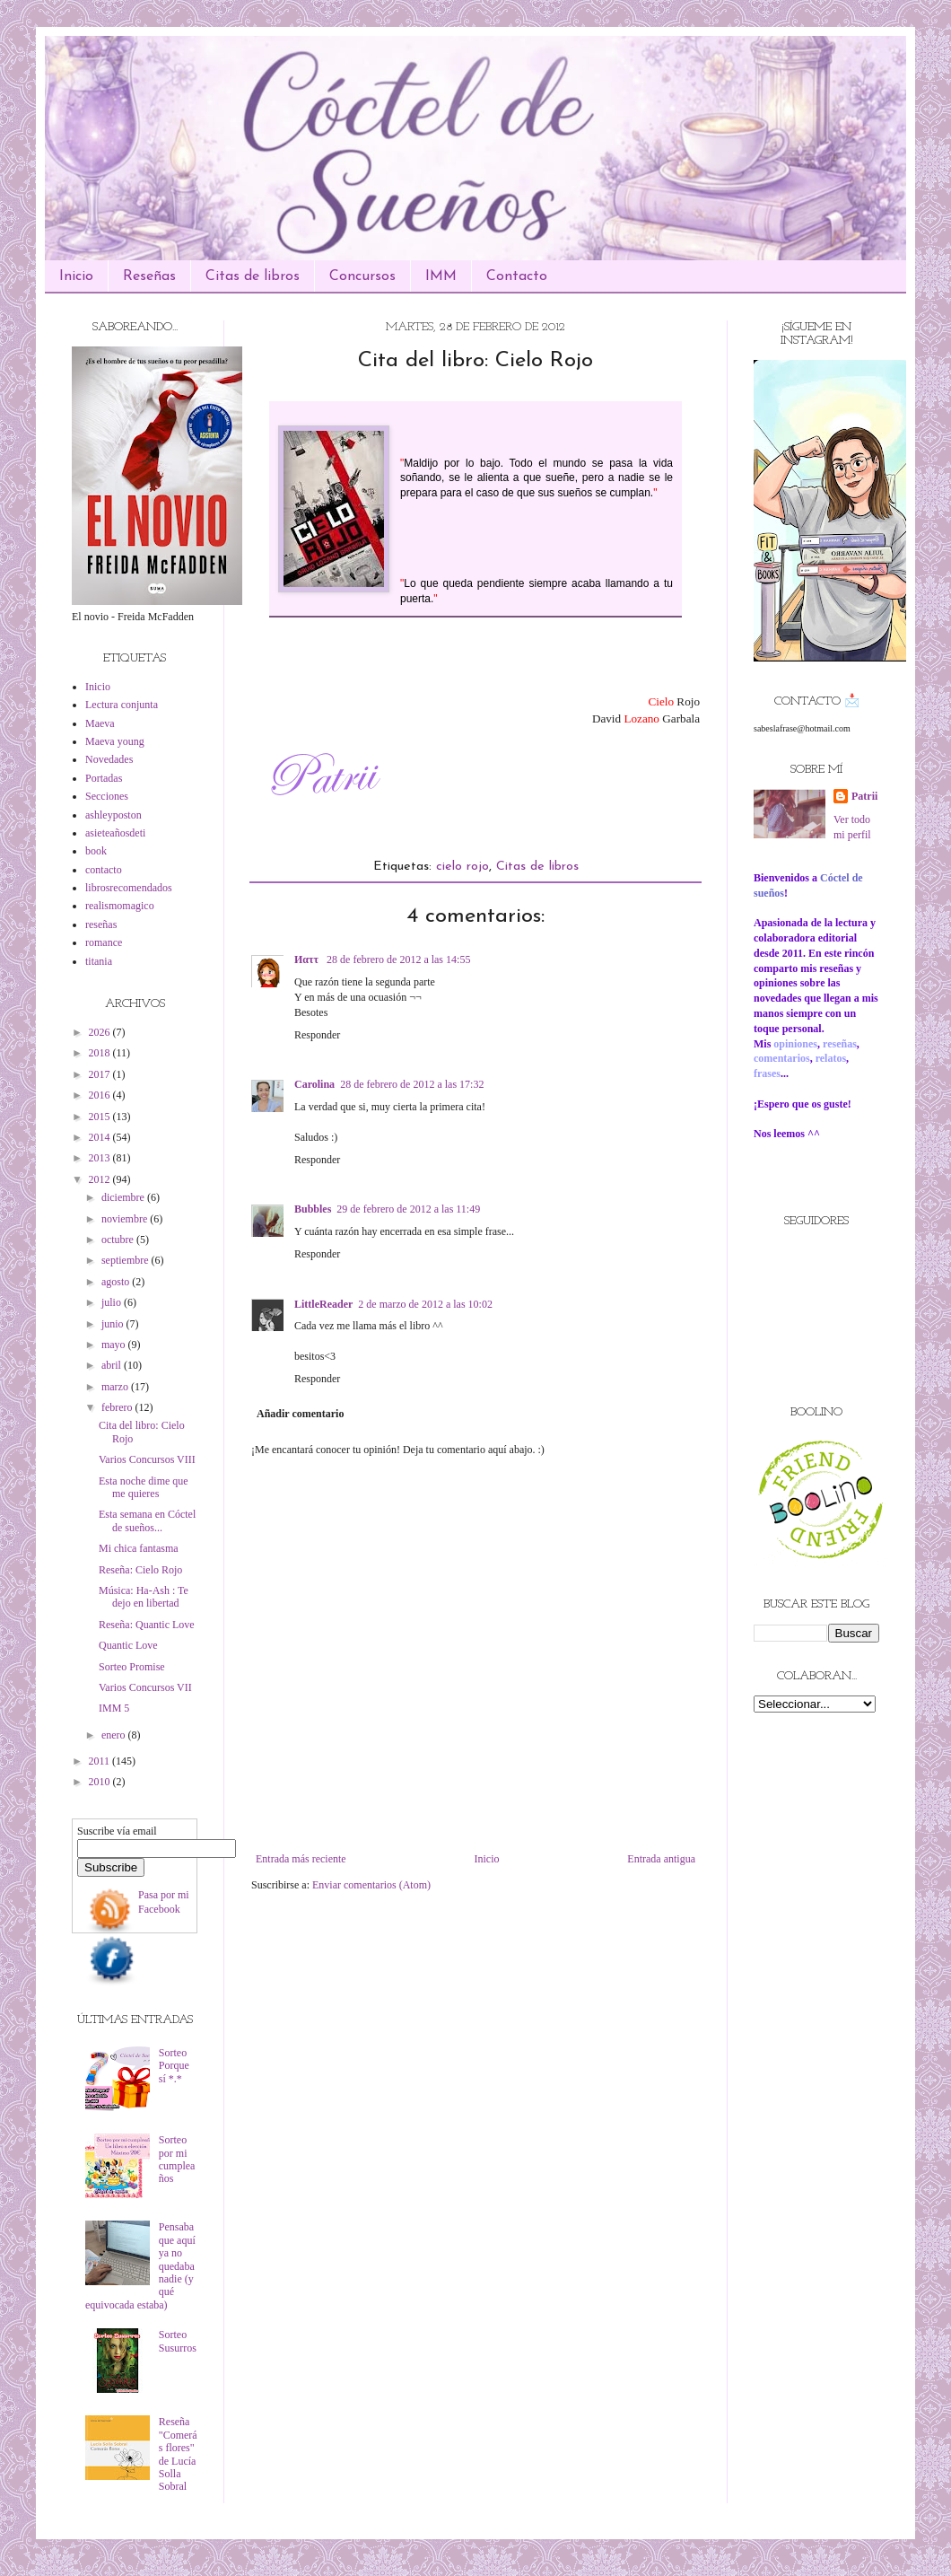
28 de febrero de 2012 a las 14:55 (398, 959)
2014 (101, 1137)
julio (112, 1302)
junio (114, 1324)
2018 (101, 1053)
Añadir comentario (300, 1413)
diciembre (124, 1197)
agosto (116, 1281)
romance (103, 942)
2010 (101, 1781)
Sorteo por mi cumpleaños (177, 2159)
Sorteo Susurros (177, 2340)
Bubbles (312, 1209)
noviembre (125, 1219)
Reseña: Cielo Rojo (140, 1570)
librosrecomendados (128, 887)
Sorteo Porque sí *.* (174, 2065)
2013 (101, 1158)
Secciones (106, 796)
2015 (101, 1116)
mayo (114, 1344)
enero (114, 1735)
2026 (101, 1032)
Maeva (100, 723)
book (96, 851)
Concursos (362, 276)
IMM (441, 276)
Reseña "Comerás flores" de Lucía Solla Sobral (178, 2454)
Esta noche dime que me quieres (143, 1487)
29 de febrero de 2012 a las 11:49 (408, 1209)
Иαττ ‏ (307, 959)
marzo (116, 1386)
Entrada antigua (661, 1859)
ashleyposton (113, 815)
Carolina (314, 1084)
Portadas (103, 778)
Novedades (109, 759)
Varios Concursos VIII (147, 1459)
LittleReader (323, 1304)
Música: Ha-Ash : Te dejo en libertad (143, 1596)
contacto (103, 869)
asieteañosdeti (115, 833)
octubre (118, 1239)
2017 (101, 1074)
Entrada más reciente (301, 1859)
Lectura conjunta (121, 704)
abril (112, 1365)
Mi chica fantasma (139, 1548)
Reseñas (149, 276)
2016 (101, 1095)
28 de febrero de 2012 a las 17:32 (412, 1084)
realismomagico (119, 905)
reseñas (101, 924)
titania (98, 961)
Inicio (76, 276)
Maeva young (114, 741)
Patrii (864, 796)
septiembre (126, 1260)
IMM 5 (114, 1708)
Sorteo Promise (132, 1666)
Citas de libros (252, 276)
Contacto (516, 276)
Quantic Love (128, 1645)
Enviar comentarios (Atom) (371, 1885)
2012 (101, 1179)
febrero (118, 1407)
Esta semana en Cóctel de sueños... (147, 1520)
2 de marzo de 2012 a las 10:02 (425, 1304)
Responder (317, 1035)
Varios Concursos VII (145, 1687)
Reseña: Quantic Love (147, 1624)
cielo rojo (462, 866)
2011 (101, 1761)
